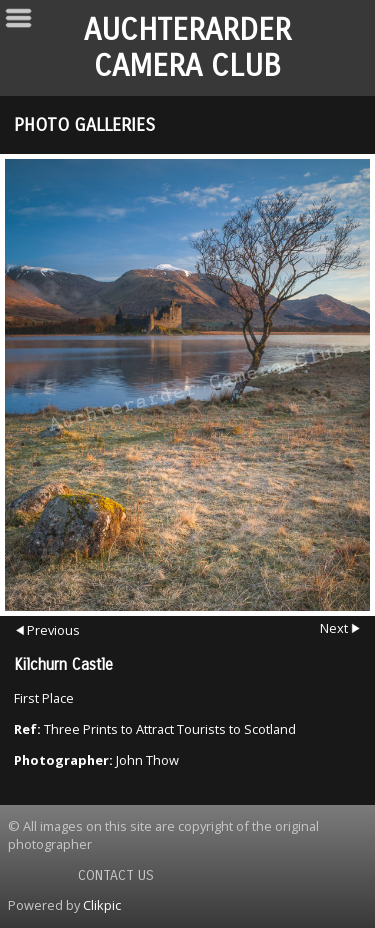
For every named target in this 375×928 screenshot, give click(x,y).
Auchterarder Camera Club (187, 48)
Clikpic (102, 905)
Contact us (116, 875)
